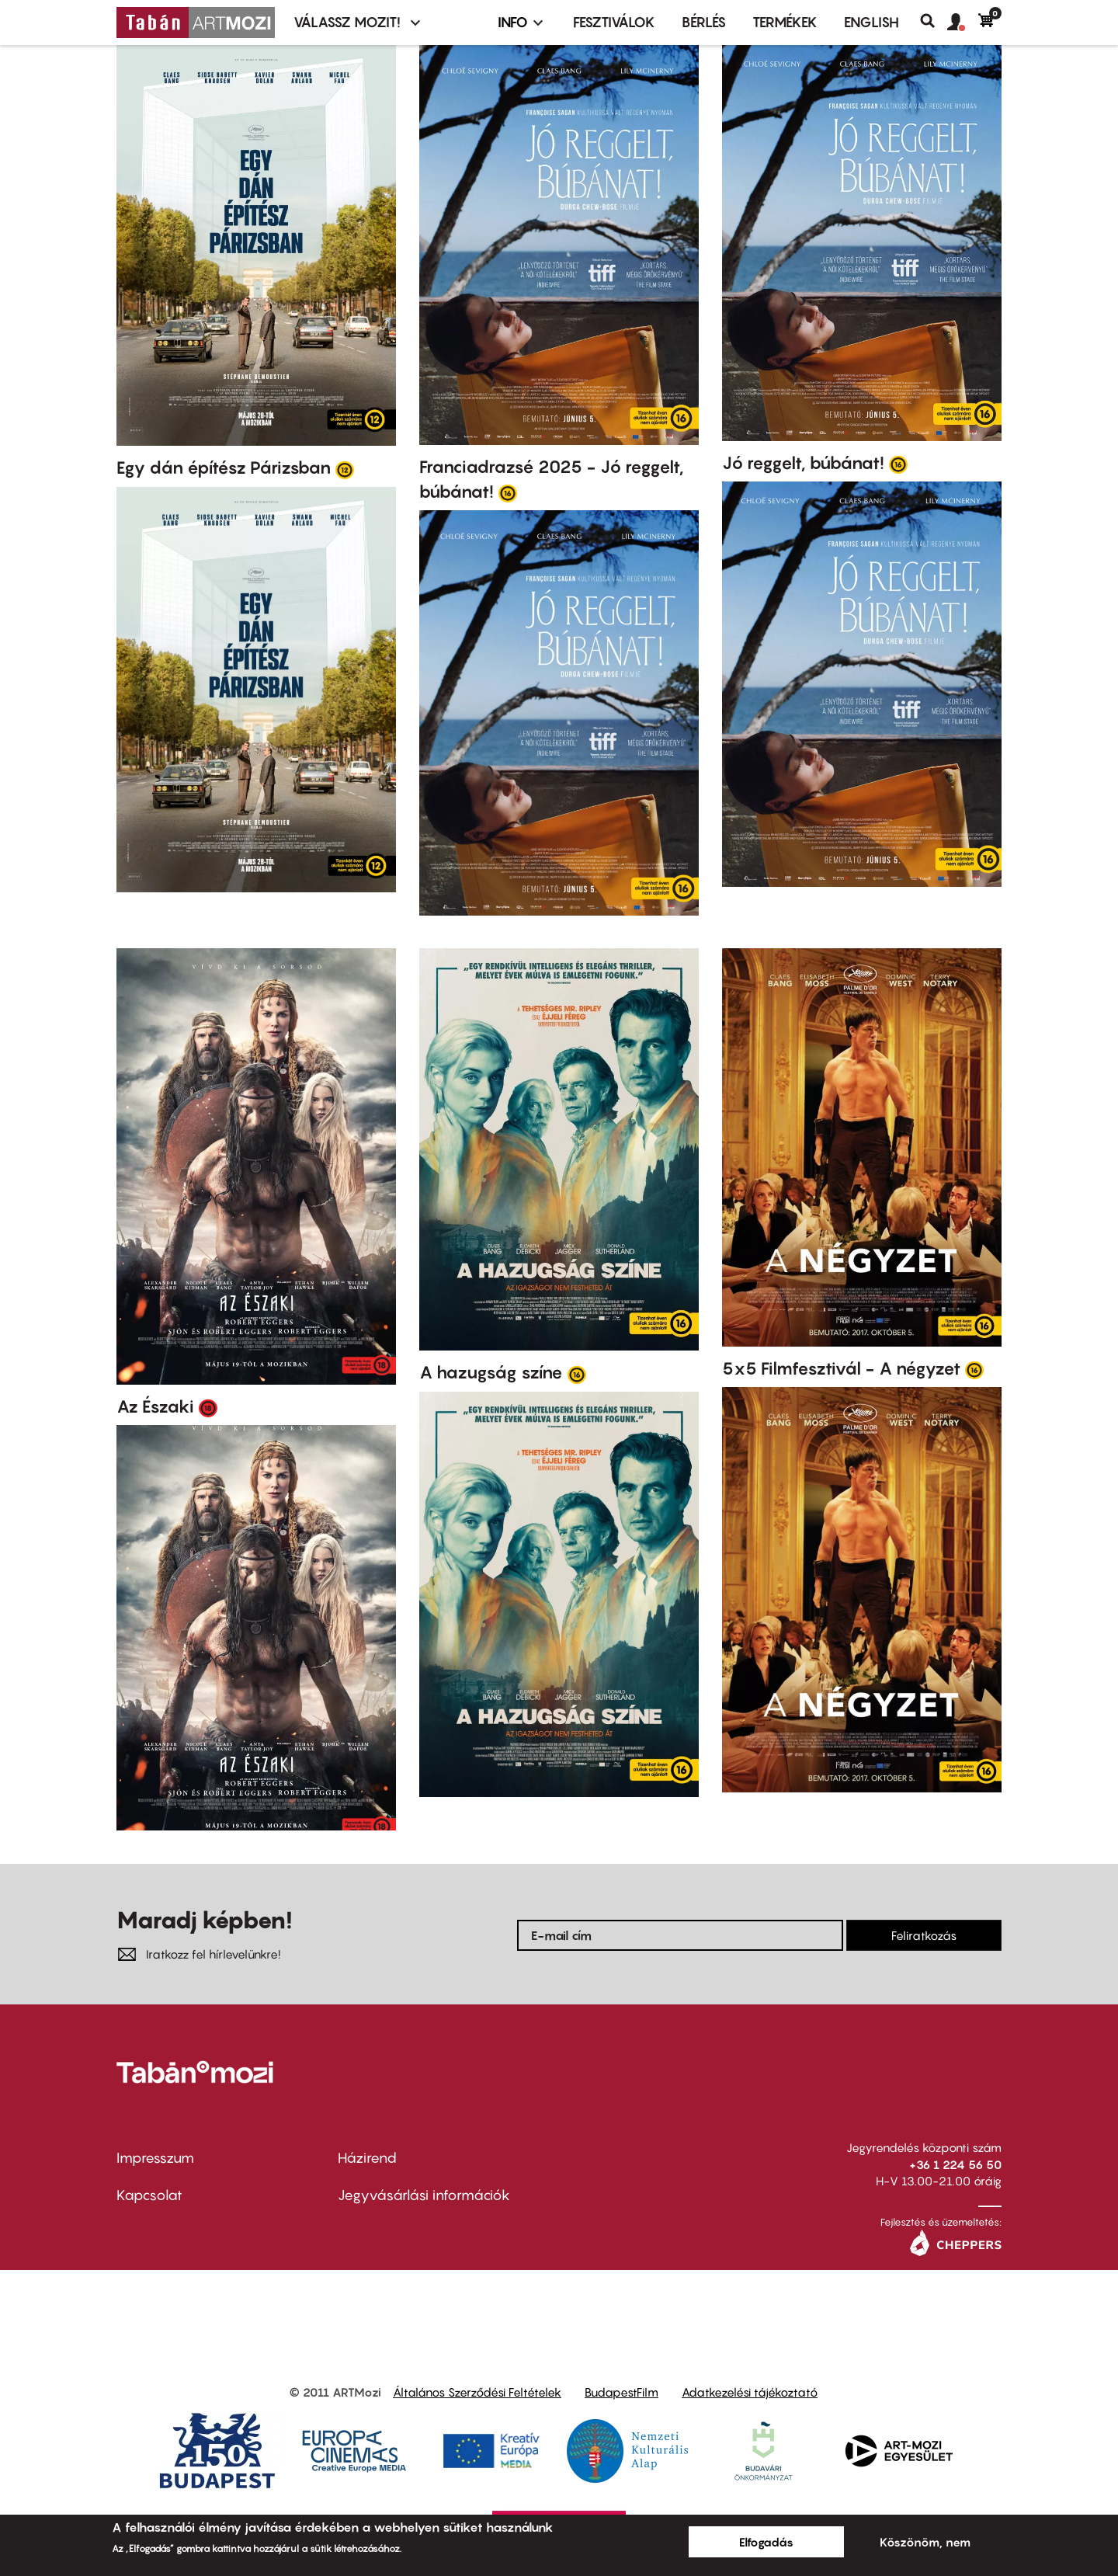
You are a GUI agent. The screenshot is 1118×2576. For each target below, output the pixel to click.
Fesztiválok (614, 22)
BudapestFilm (621, 2392)
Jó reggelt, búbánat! (803, 463)
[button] (962, 22)
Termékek (785, 22)
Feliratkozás (924, 1935)
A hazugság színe (491, 1372)
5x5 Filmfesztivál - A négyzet (841, 1368)
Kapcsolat (149, 2195)
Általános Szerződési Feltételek (477, 2392)
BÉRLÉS (704, 22)
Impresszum (155, 2158)
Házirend (367, 2158)
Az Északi (155, 1406)
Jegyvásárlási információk (424, 2195)
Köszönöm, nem (925, 2542)
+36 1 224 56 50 (955, 2164)
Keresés (933, 21)
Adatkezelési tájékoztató (750, 2392)
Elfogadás (766, 2542)
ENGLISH (871, 22)
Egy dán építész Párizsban (223, 467)
